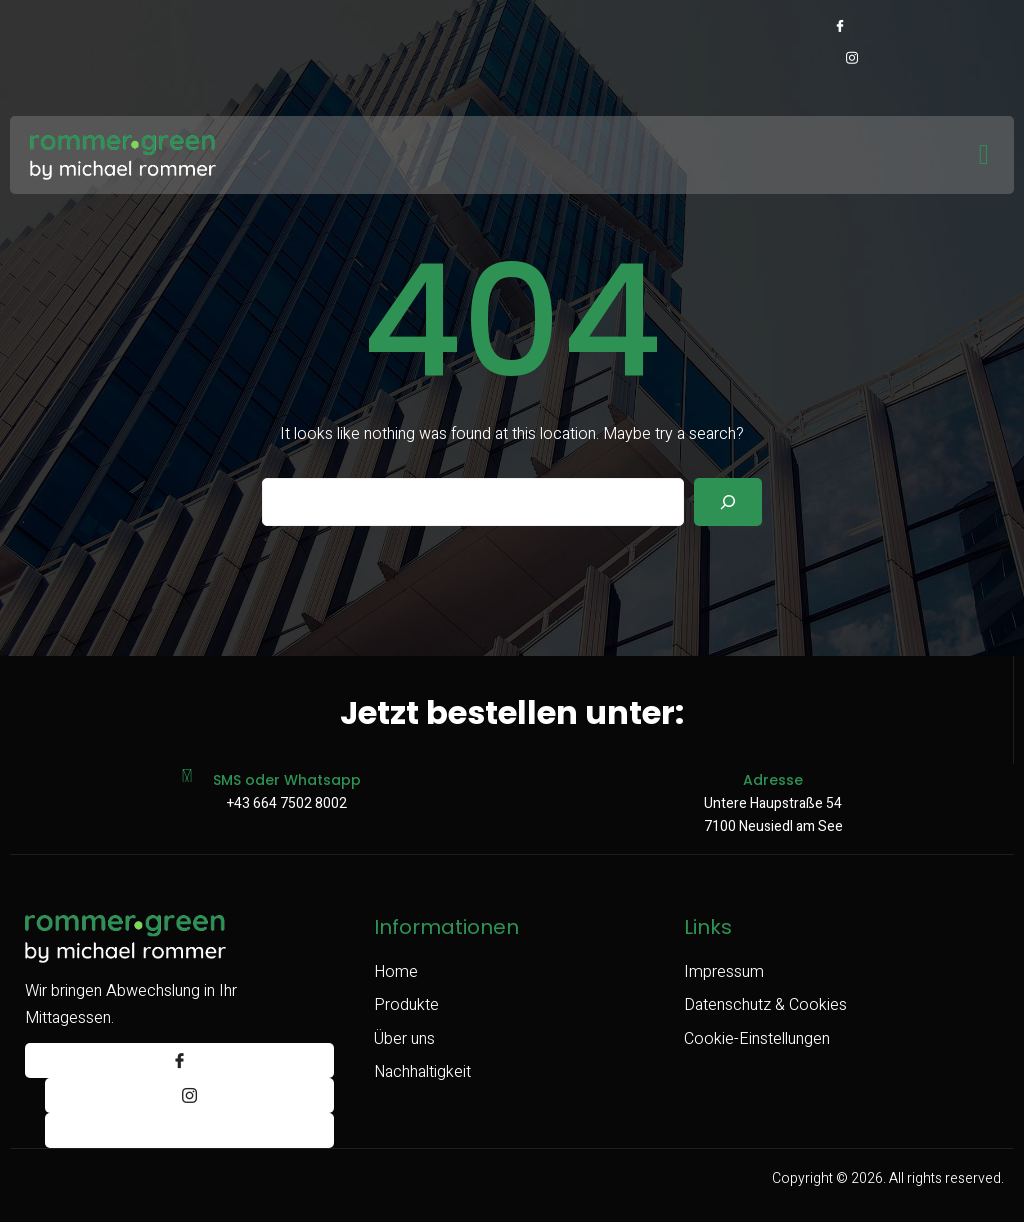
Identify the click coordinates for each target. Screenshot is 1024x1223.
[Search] (728, 503)
